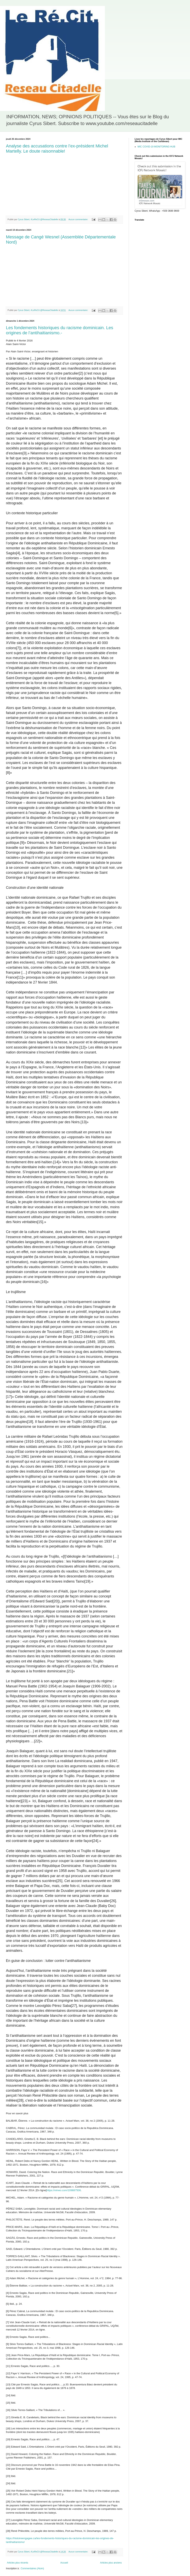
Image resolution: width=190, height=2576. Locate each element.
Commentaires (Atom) (32, 2568)
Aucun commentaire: (78, 219)
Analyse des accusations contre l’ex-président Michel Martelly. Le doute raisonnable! (57, 148)
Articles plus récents (17, 2562)
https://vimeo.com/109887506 (64, 2190)
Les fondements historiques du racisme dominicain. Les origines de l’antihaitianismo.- (59, 330)
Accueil (64, 2562)
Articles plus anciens (111, 2562)
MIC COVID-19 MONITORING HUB (156, 146)
